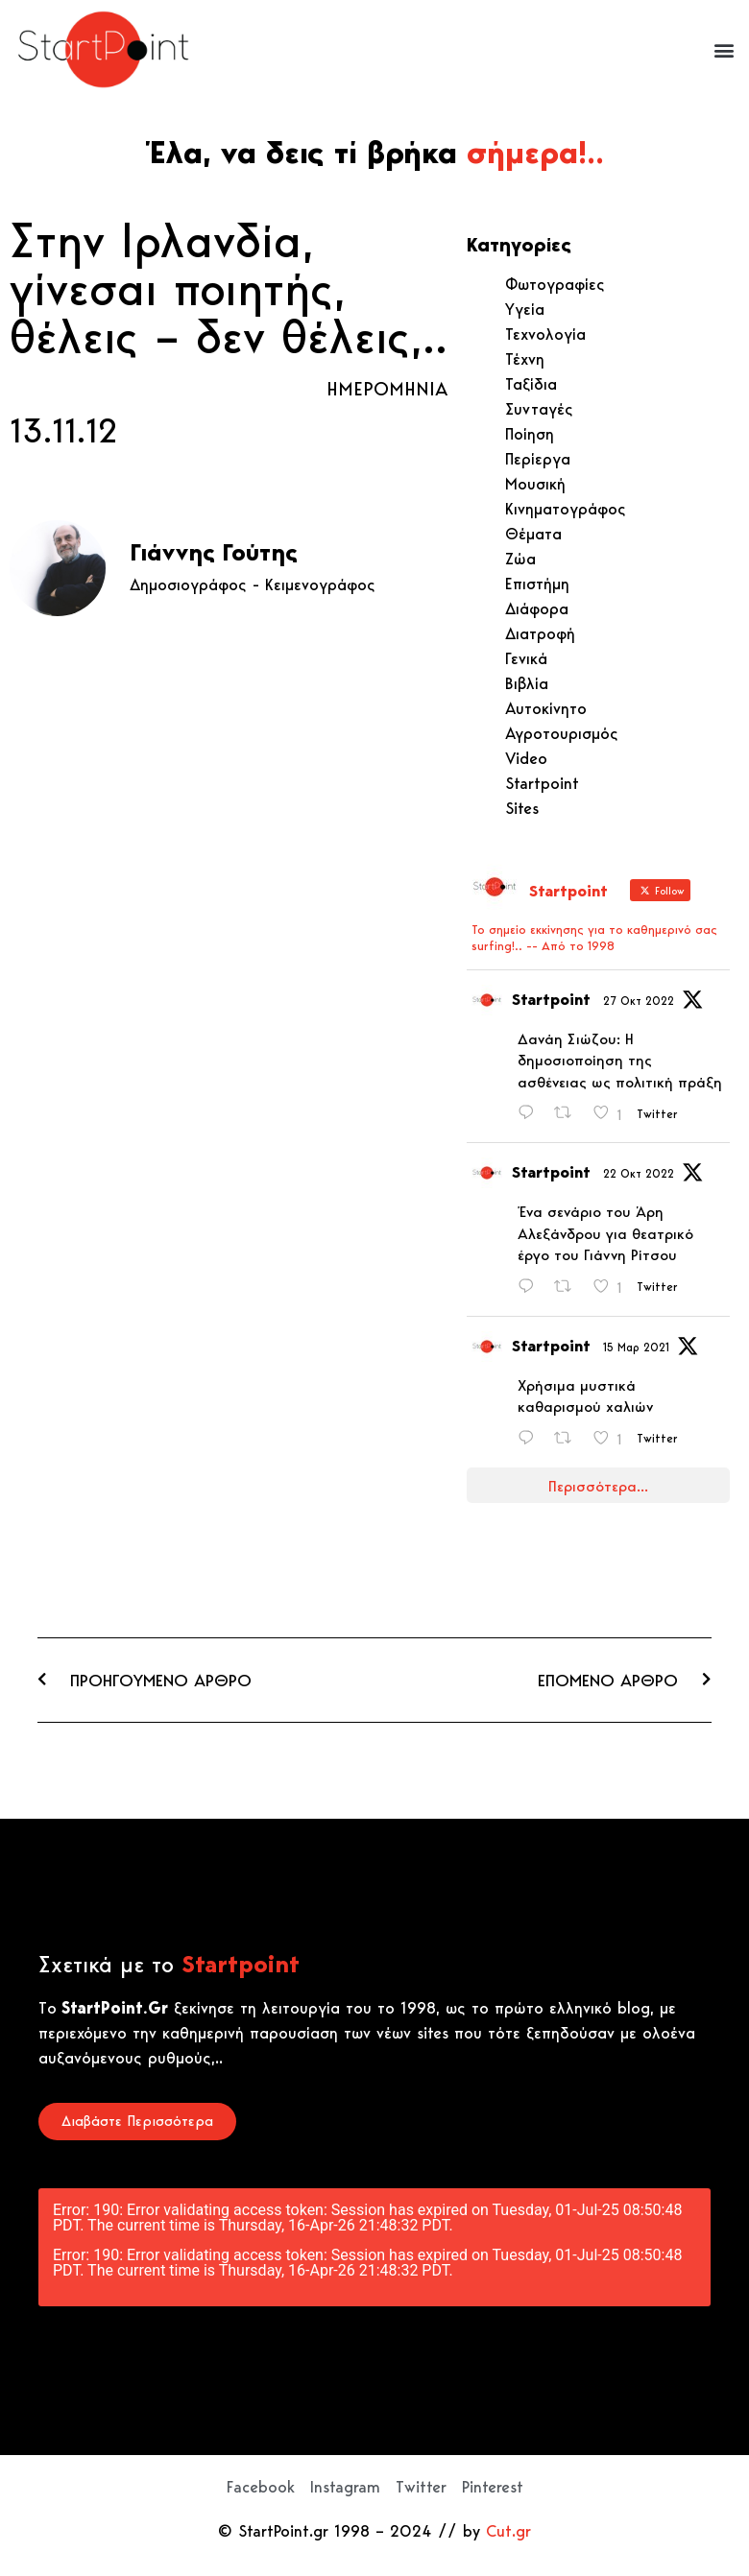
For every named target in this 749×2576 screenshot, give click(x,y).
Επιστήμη (537, 583)
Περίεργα (537, 458)
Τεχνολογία (545, 334)
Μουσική (535, 483)
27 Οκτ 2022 (638, 1000)
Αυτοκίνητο (546, 708)
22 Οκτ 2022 (638, 1173)
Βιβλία (526, 683)
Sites (522, 808)
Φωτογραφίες (555, 284)
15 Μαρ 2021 (636, 1347)
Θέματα (533, 533)
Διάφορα (536, 608)
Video (526, 758)
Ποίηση (529, 433)
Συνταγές (539, 408)
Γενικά (526, 658)
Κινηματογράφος (565, 508)
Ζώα (520, 558)
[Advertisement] (228, 819)
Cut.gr (508, 2530)
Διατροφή (540, 633)
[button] (723, 49)
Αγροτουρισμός (561, 733)
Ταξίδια (531, 384)
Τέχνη (524, 359)
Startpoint (542, 783)
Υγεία (524, 309)
